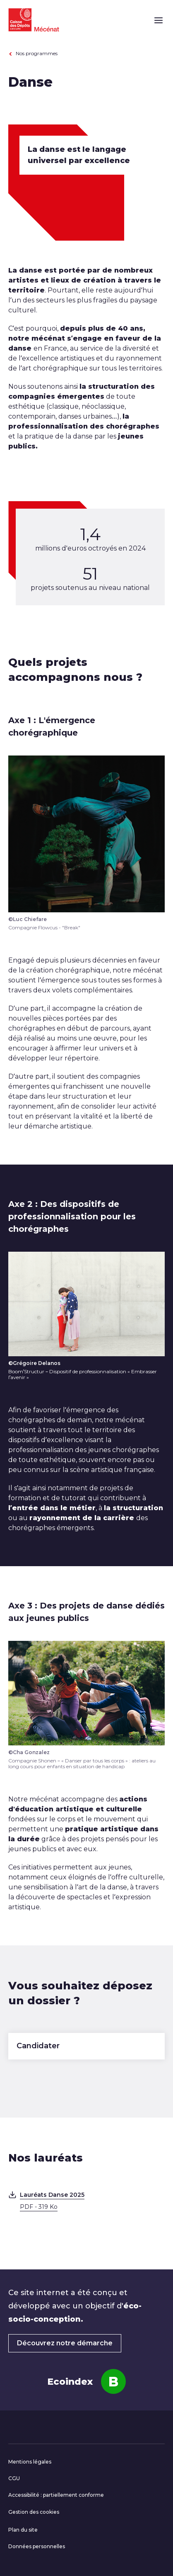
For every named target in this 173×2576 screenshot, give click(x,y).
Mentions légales (29, 2462)
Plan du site (23, 2530)
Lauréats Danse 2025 (92, 2201)
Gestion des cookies (33, 2512)
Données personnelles (36, 2546)
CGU (14, 2478)
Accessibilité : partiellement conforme (56, 2495)
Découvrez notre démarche (65, 2343)
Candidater (38, 2045)
